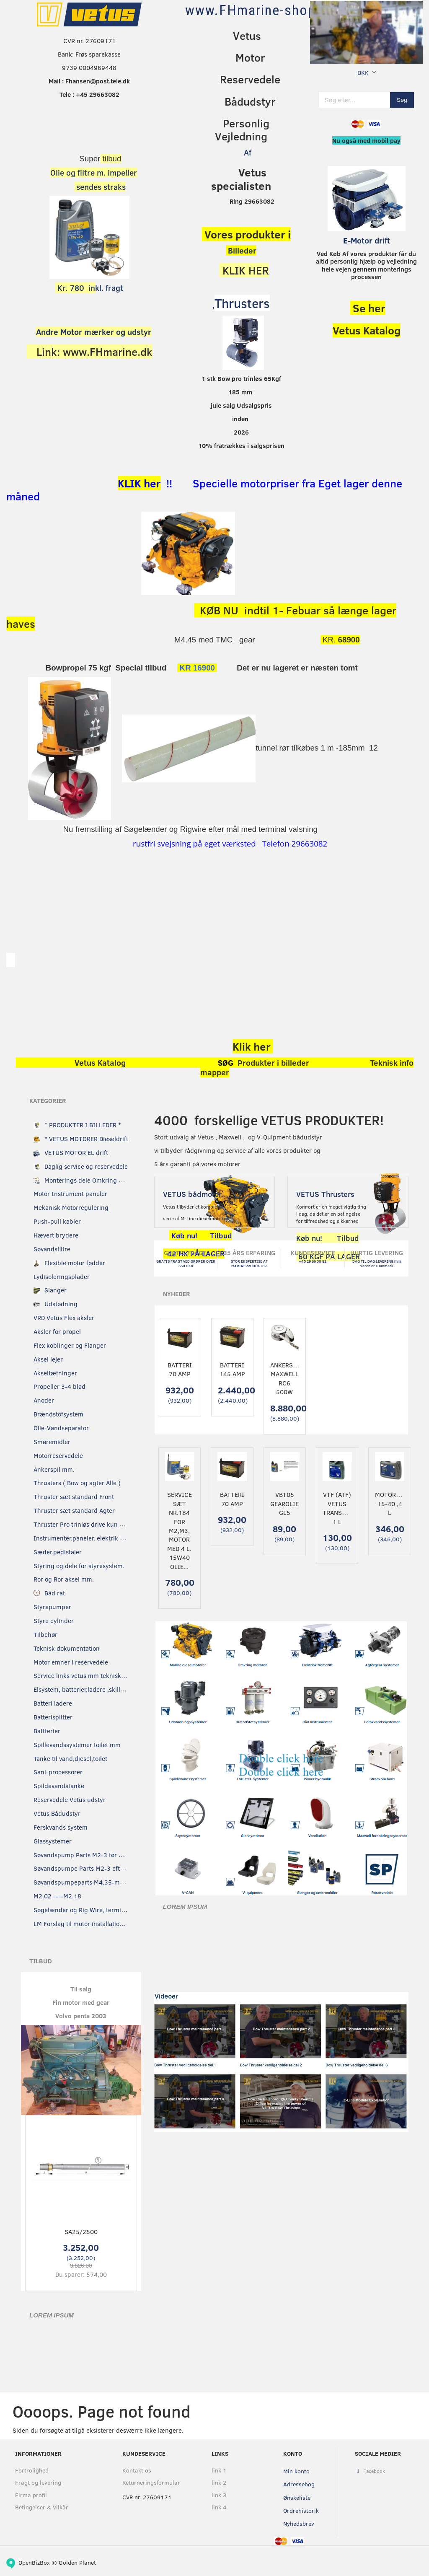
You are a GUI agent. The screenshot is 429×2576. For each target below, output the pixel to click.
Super (89, 158)
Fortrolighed (32, 2470)
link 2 (219, 2482)
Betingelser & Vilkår (41, 2507)
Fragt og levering (38, 2482)
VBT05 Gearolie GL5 (284, 1503)
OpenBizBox (34, 2562)
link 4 (219, 2507)
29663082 (308, 843)
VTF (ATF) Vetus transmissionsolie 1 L (337, 1507)
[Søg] (402, 100)
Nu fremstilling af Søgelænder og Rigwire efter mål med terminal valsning (190, 829)
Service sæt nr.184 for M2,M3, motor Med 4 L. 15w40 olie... (179, 1530)
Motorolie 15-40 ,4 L (389, 1503)
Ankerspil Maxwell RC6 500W (284, 1378)
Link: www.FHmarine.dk (94, 351)
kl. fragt (89, 287)
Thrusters (242, 303)
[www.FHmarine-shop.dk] (260, 10)
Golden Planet (77, 2562)
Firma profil (31, 2495)
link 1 (219, 2470)
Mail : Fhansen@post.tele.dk (89, 81)
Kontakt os (136, 2470)
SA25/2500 (81, 2231)
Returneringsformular (149, 2482)
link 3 (219, 2495)
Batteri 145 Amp (232, 1369)
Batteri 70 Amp (180, 1369)
